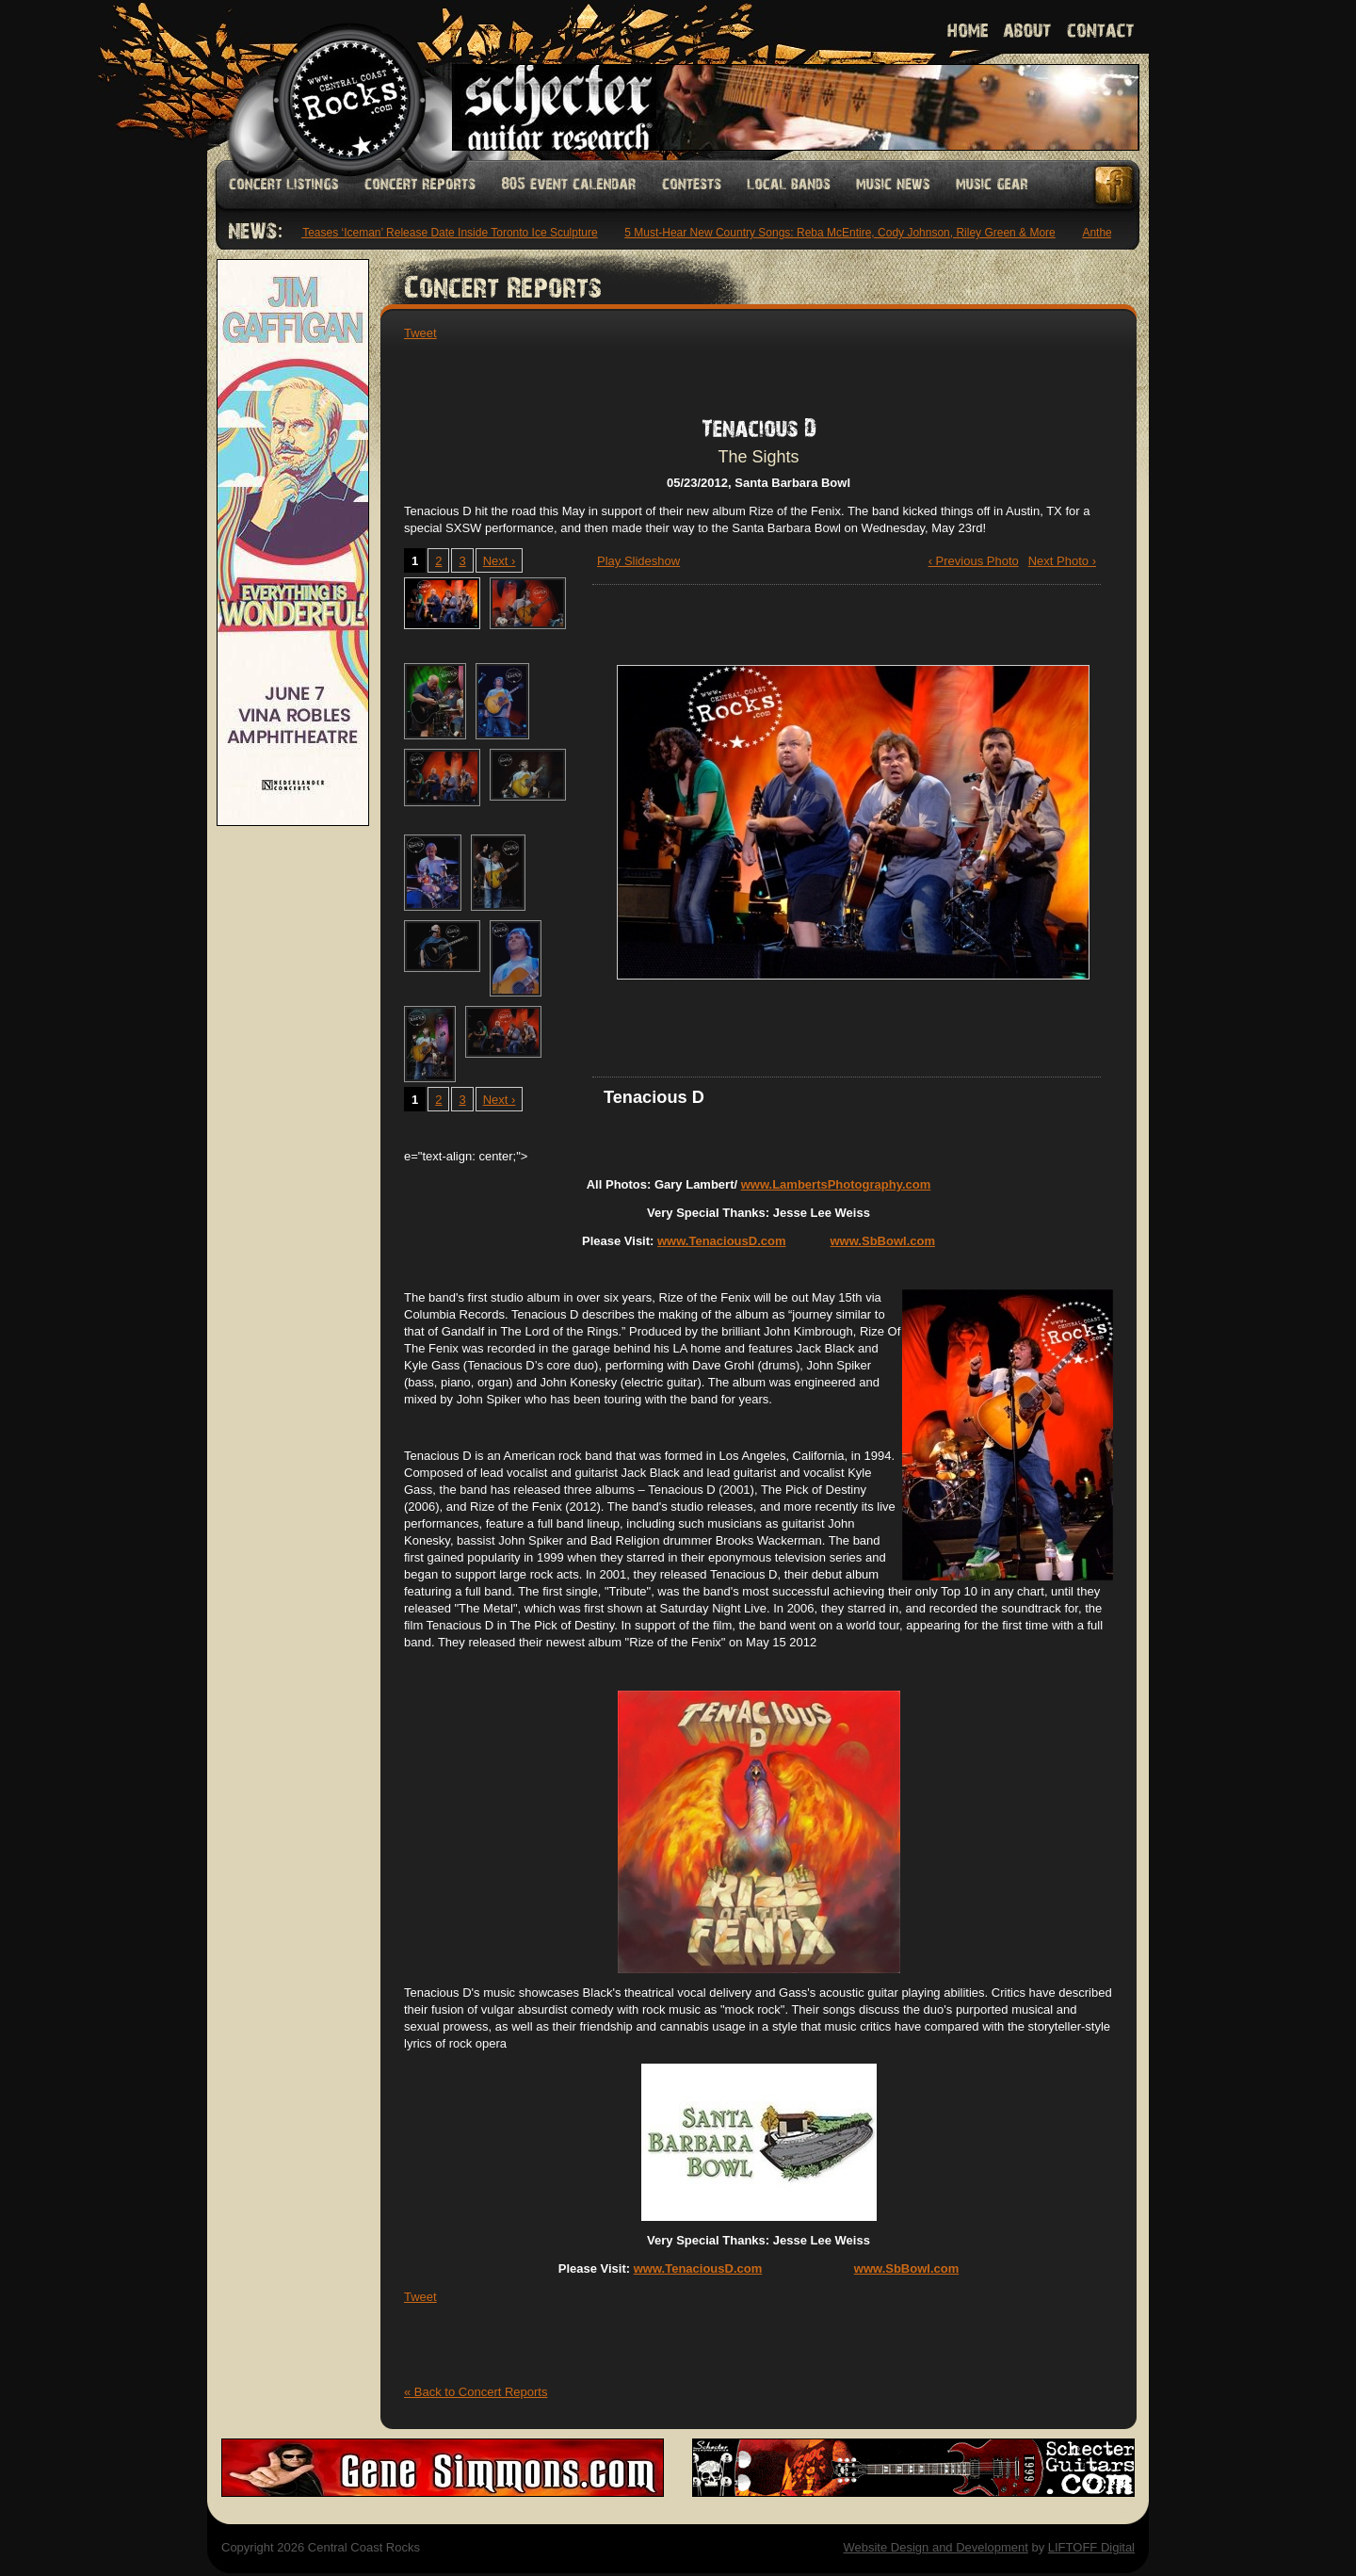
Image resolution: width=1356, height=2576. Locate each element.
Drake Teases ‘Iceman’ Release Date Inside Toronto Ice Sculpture (437, 232)
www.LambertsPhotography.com (836, 1184)
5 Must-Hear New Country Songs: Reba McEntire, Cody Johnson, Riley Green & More (843, 232)
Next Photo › (1062, 561)
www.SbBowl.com (883, 1241)
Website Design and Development (935, 2547)
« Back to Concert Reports (475, 2392)
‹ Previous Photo (973, 561)
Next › (499, 561)
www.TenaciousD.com (721, 1241)
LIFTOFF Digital (1091, 2547)
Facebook (1114, 185)
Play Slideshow (638, 561)
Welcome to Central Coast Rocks (327, 79)
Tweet (420, 333)
